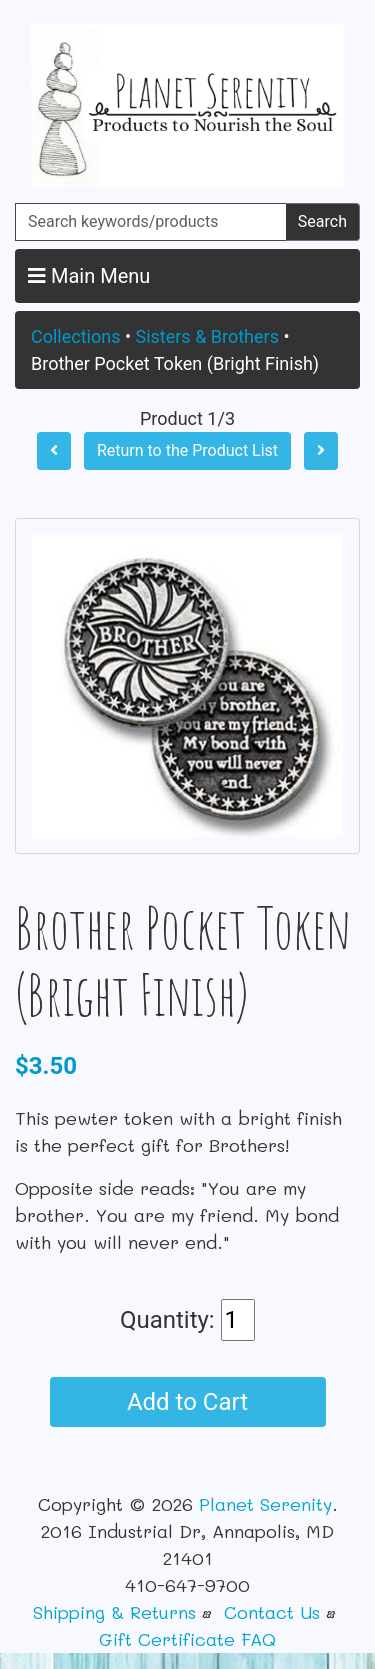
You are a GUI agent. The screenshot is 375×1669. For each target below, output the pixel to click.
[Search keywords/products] (151, 222)
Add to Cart (187, 1402)
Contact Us (272, 1612)
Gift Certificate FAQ (187, 1639)
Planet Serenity (265, 1504)
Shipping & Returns (114, 1612)
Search (322, 221)
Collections (75, 336)
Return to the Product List (187, 450)
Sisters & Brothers (206, 336)
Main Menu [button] (89, 276)
